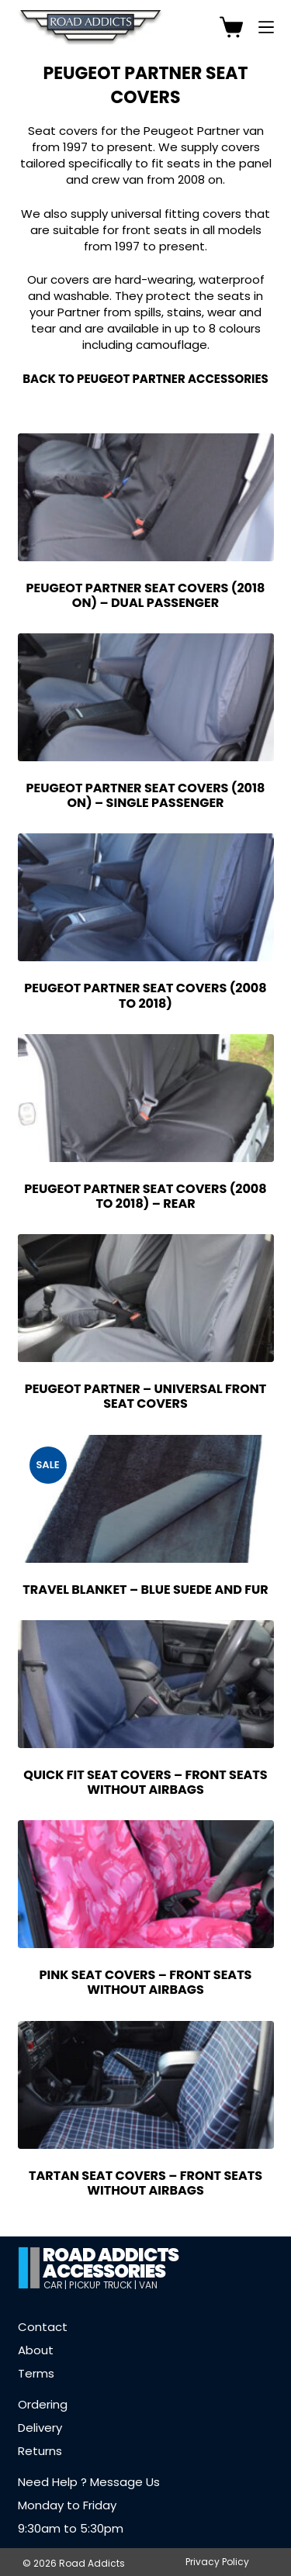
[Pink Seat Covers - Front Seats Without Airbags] (146, 1884)
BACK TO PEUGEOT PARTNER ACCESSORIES (145, 379)
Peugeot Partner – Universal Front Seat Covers (146, 1396)
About (36, 2350)
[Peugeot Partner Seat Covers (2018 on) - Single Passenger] (146, 697)
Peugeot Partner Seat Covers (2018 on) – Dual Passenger (145, 595)
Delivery (40, 2427)
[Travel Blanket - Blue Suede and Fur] (146, 1499)
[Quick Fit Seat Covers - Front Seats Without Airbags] (146, 1684)
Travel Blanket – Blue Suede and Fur (145, 1589)
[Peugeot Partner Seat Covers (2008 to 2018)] (146, 897)
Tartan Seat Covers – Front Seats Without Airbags (145, 2183)
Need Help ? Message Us (89, 2482)
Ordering (43, 2404)
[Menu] (266, 27)
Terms (36, 2373)
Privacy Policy (217, 2562)
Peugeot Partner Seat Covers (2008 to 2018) (145, 995)
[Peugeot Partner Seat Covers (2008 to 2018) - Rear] (146, 1098)
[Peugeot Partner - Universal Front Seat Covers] (146, 1298)
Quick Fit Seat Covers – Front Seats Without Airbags (145, 1782)
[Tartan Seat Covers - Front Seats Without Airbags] (146, 2085)
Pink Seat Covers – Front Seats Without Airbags (146, 1982)
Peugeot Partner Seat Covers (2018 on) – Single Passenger (145, 795)
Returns (40, 2451)
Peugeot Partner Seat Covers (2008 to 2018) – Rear (145, 1196)
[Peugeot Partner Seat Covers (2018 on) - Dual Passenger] (146, 497)
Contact (43, 2327)
